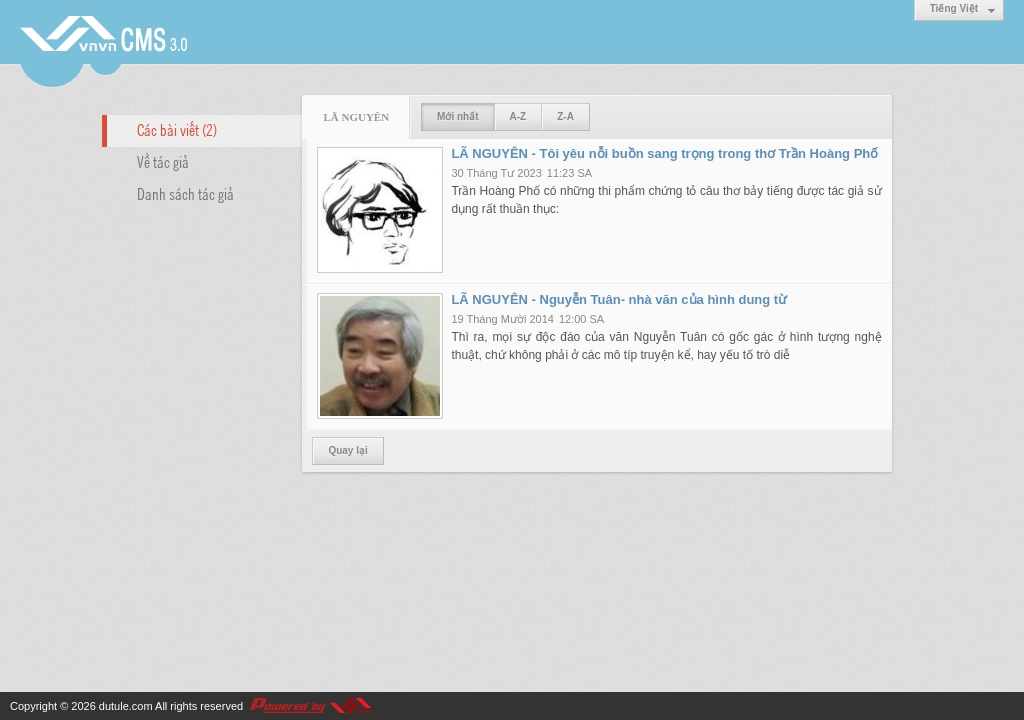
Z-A (565, 116)
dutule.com (126, 706)
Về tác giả (163, 161)
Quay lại (347, 450)
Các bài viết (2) (177, 129)
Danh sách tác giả (185, 193)
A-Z (518, 116)
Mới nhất (457, 116)
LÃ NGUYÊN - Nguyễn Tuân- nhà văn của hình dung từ (619, 299)
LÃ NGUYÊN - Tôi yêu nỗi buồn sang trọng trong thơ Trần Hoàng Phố (664, 153)
